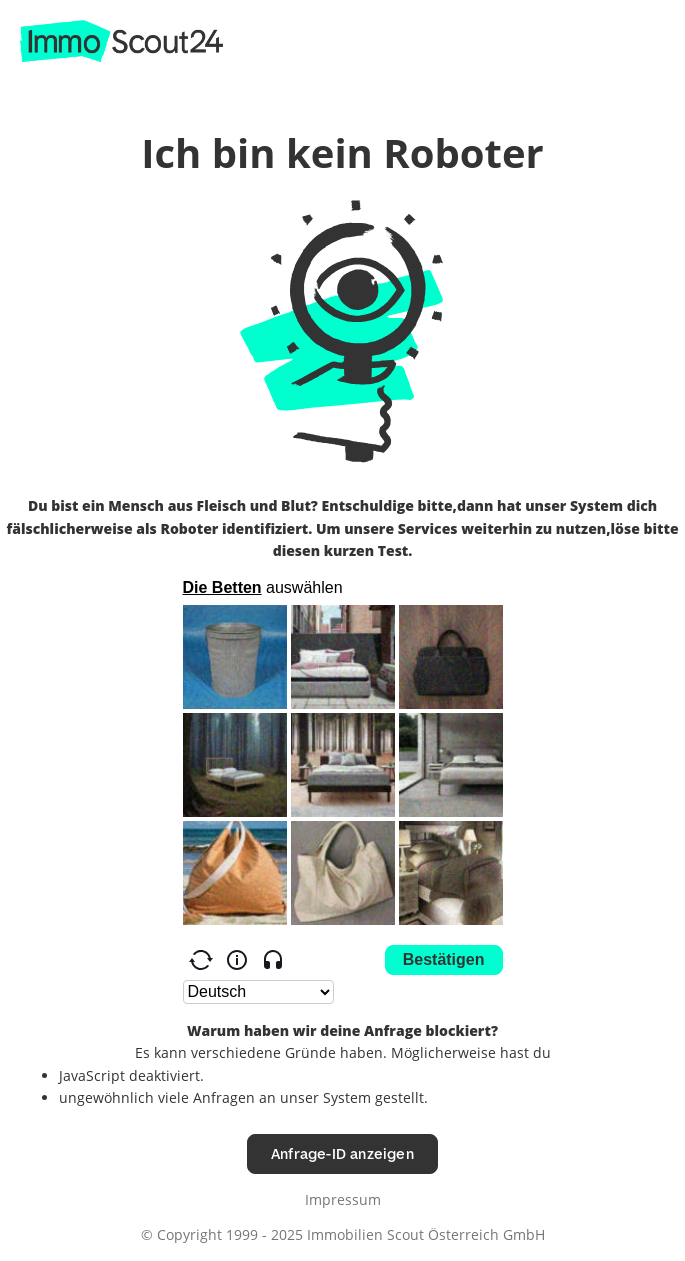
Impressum (343, 1199)
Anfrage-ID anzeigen (342, 1153)
